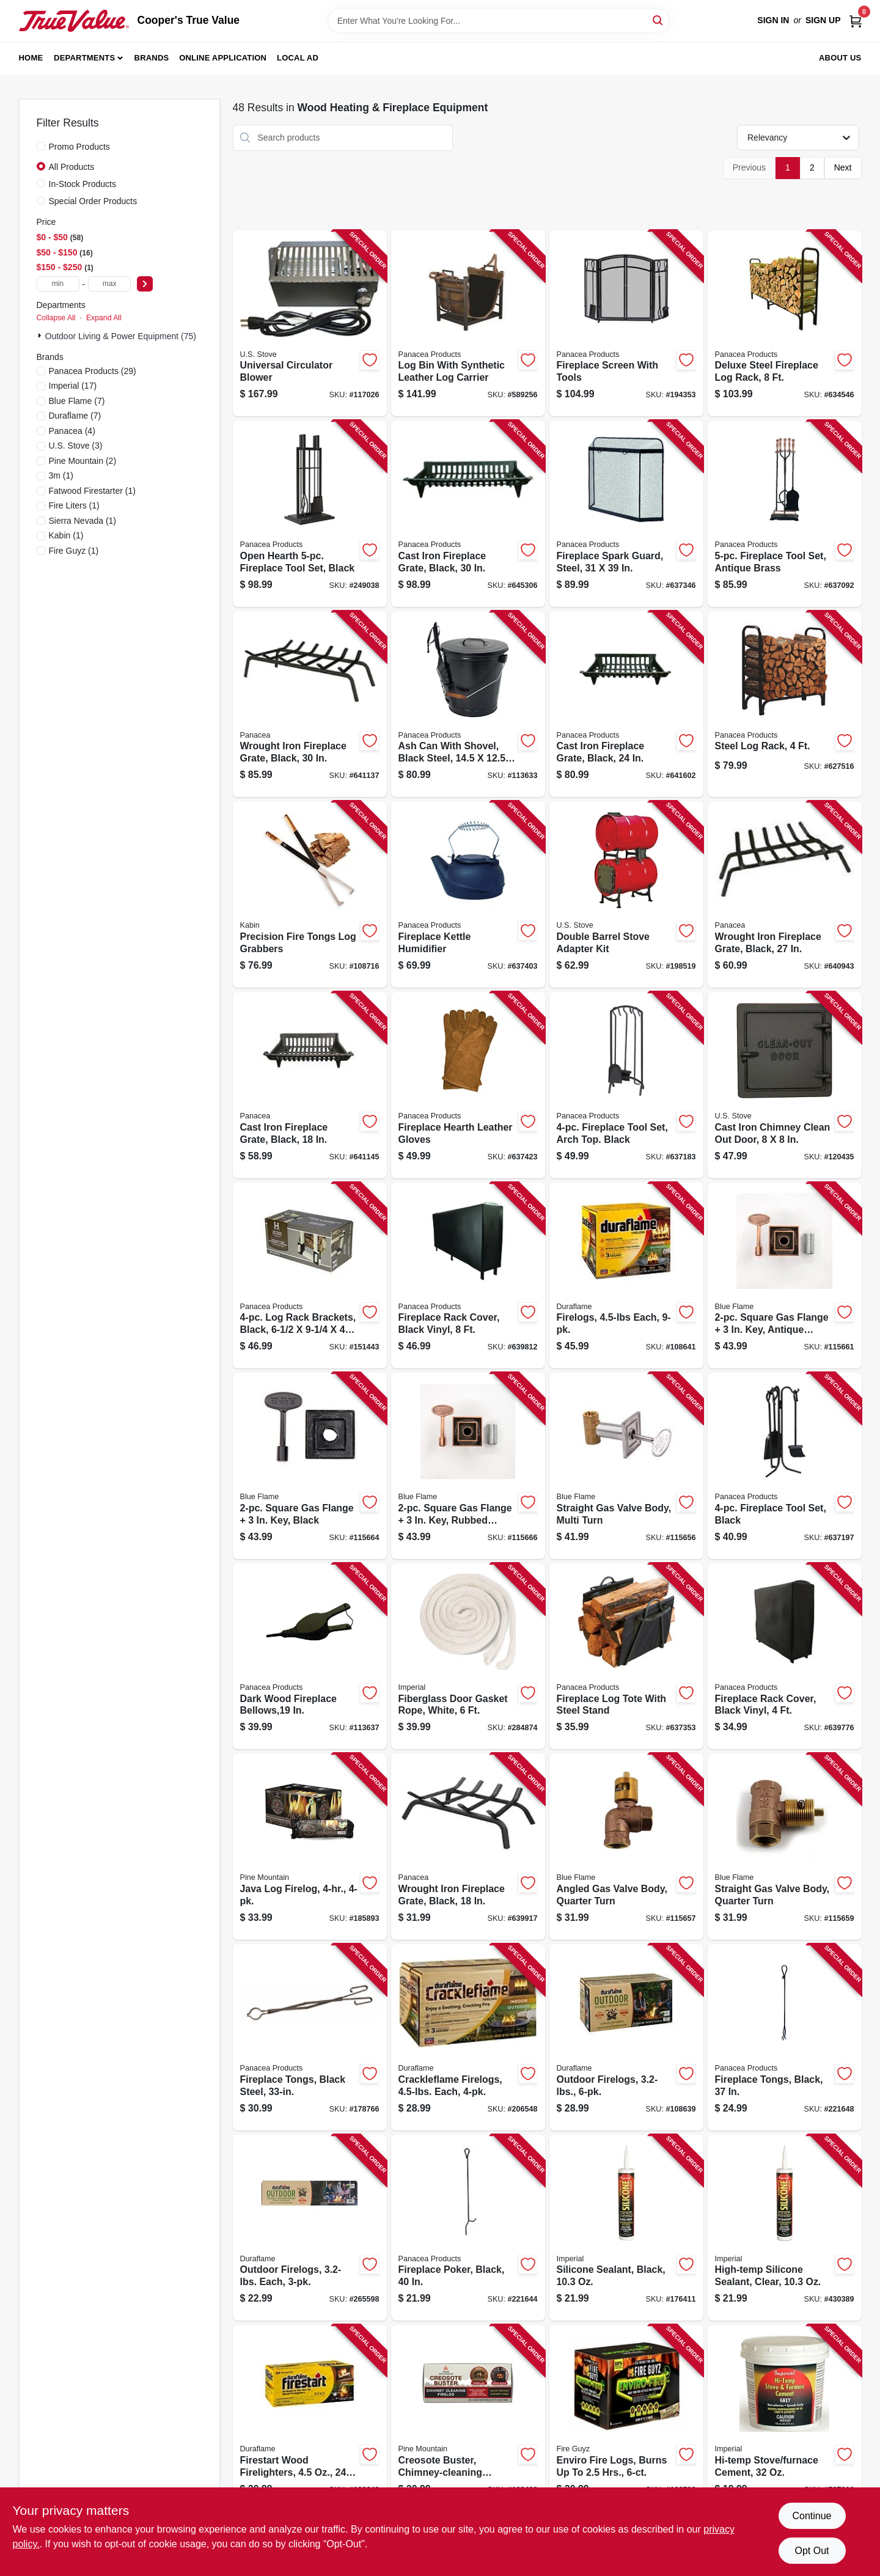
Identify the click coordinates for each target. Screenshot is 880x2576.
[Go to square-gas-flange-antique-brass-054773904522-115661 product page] (785, 1276)
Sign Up (823, 20)
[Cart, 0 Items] (855, 20)
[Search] (658, 20)
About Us (840, 57)
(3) (76, 445)
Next (843, 167)
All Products (72, 167)
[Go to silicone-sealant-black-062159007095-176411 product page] (626, 2228)
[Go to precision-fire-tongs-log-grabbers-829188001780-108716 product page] (310, 894)
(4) (72, 431)
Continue (811, 2516)
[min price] (58, 284)
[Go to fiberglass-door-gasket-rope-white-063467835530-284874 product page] (468, 1656)
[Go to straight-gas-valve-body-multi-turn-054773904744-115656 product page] (626, 1466)
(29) (92, 371)
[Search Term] (499, 21)
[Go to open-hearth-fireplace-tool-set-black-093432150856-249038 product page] (310, 513)
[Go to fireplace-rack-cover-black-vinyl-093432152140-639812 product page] (468, 1276)
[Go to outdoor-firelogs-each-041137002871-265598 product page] (310, 2228)
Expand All (104, 318)
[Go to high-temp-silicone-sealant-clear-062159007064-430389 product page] (785, 2228)
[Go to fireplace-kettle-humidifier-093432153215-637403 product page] (468, 894)
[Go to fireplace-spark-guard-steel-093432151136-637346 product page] (626, 513)
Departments (84, 57)
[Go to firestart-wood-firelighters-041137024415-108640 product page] (310, 2418)
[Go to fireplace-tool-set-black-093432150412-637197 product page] (785, 1466)
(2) (83, 461)
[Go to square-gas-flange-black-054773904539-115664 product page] (310, 1466)
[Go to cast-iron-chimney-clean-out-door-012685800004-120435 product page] (785, 1085)
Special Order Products (93, 201)
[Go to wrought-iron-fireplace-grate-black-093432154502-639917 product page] (468, 1846)
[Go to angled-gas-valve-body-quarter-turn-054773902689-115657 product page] (626, 1846)
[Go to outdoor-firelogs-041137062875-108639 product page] (626, 2037)
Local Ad (297, 57)
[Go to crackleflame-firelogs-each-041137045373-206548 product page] (468, 2037)
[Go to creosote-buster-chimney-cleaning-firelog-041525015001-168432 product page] (468, 2418)
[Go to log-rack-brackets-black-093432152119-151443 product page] (310, 1276)
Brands (151, 57)
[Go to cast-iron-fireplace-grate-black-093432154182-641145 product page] (310, 1085)
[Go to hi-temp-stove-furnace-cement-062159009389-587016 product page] (785, 2418)
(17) (73, 386)
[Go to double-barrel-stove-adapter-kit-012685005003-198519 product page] (626, 894)
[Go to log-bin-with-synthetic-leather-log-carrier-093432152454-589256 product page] (468, 323)
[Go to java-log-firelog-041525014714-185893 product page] (310, 1846)
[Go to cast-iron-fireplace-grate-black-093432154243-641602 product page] (626, 704)
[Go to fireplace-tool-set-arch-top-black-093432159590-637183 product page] (626, 1085)
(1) (61, 475)
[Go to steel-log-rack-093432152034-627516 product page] (785, 704)
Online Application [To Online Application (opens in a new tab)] (222, 57)
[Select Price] (145, 284)
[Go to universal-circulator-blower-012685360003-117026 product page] (310, 323)
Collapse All (56, 318)
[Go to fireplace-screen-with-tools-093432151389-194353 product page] (626, 323)
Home (31, 57)
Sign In (773, 20)
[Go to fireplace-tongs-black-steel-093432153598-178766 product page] (310, 2037)
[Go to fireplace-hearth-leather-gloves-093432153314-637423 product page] (468, 1085)
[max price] (109, 284)
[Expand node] (40, 335)
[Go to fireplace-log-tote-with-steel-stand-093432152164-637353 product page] (626, 1656)
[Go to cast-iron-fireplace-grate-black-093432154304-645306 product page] (468, 513)
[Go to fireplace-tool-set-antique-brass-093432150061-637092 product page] (785, 513)
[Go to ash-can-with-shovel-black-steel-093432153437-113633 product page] (468, 704)
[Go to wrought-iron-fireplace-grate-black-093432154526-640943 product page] (785, 894)
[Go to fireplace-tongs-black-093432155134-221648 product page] (785, 2037)
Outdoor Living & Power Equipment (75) (120, 336)
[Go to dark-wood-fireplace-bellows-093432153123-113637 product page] (310, 1656)
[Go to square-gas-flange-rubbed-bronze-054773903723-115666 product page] (468, 1466)
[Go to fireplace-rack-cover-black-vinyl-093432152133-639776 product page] (785, 1656)
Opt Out (811, 2550)
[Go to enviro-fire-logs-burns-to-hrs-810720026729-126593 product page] (626, 2418)
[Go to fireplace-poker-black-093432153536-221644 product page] (468, 2228)
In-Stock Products (83, 184)
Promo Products (79, 147)
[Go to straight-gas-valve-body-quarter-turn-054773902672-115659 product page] (785, 1846)
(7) (77, 401)
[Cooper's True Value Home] (74, 21)
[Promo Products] (41, 146)
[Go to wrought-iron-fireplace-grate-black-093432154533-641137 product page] (310, 704)
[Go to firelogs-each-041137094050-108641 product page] (626, 1276)
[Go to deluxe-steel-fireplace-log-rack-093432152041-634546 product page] (785, 323)
